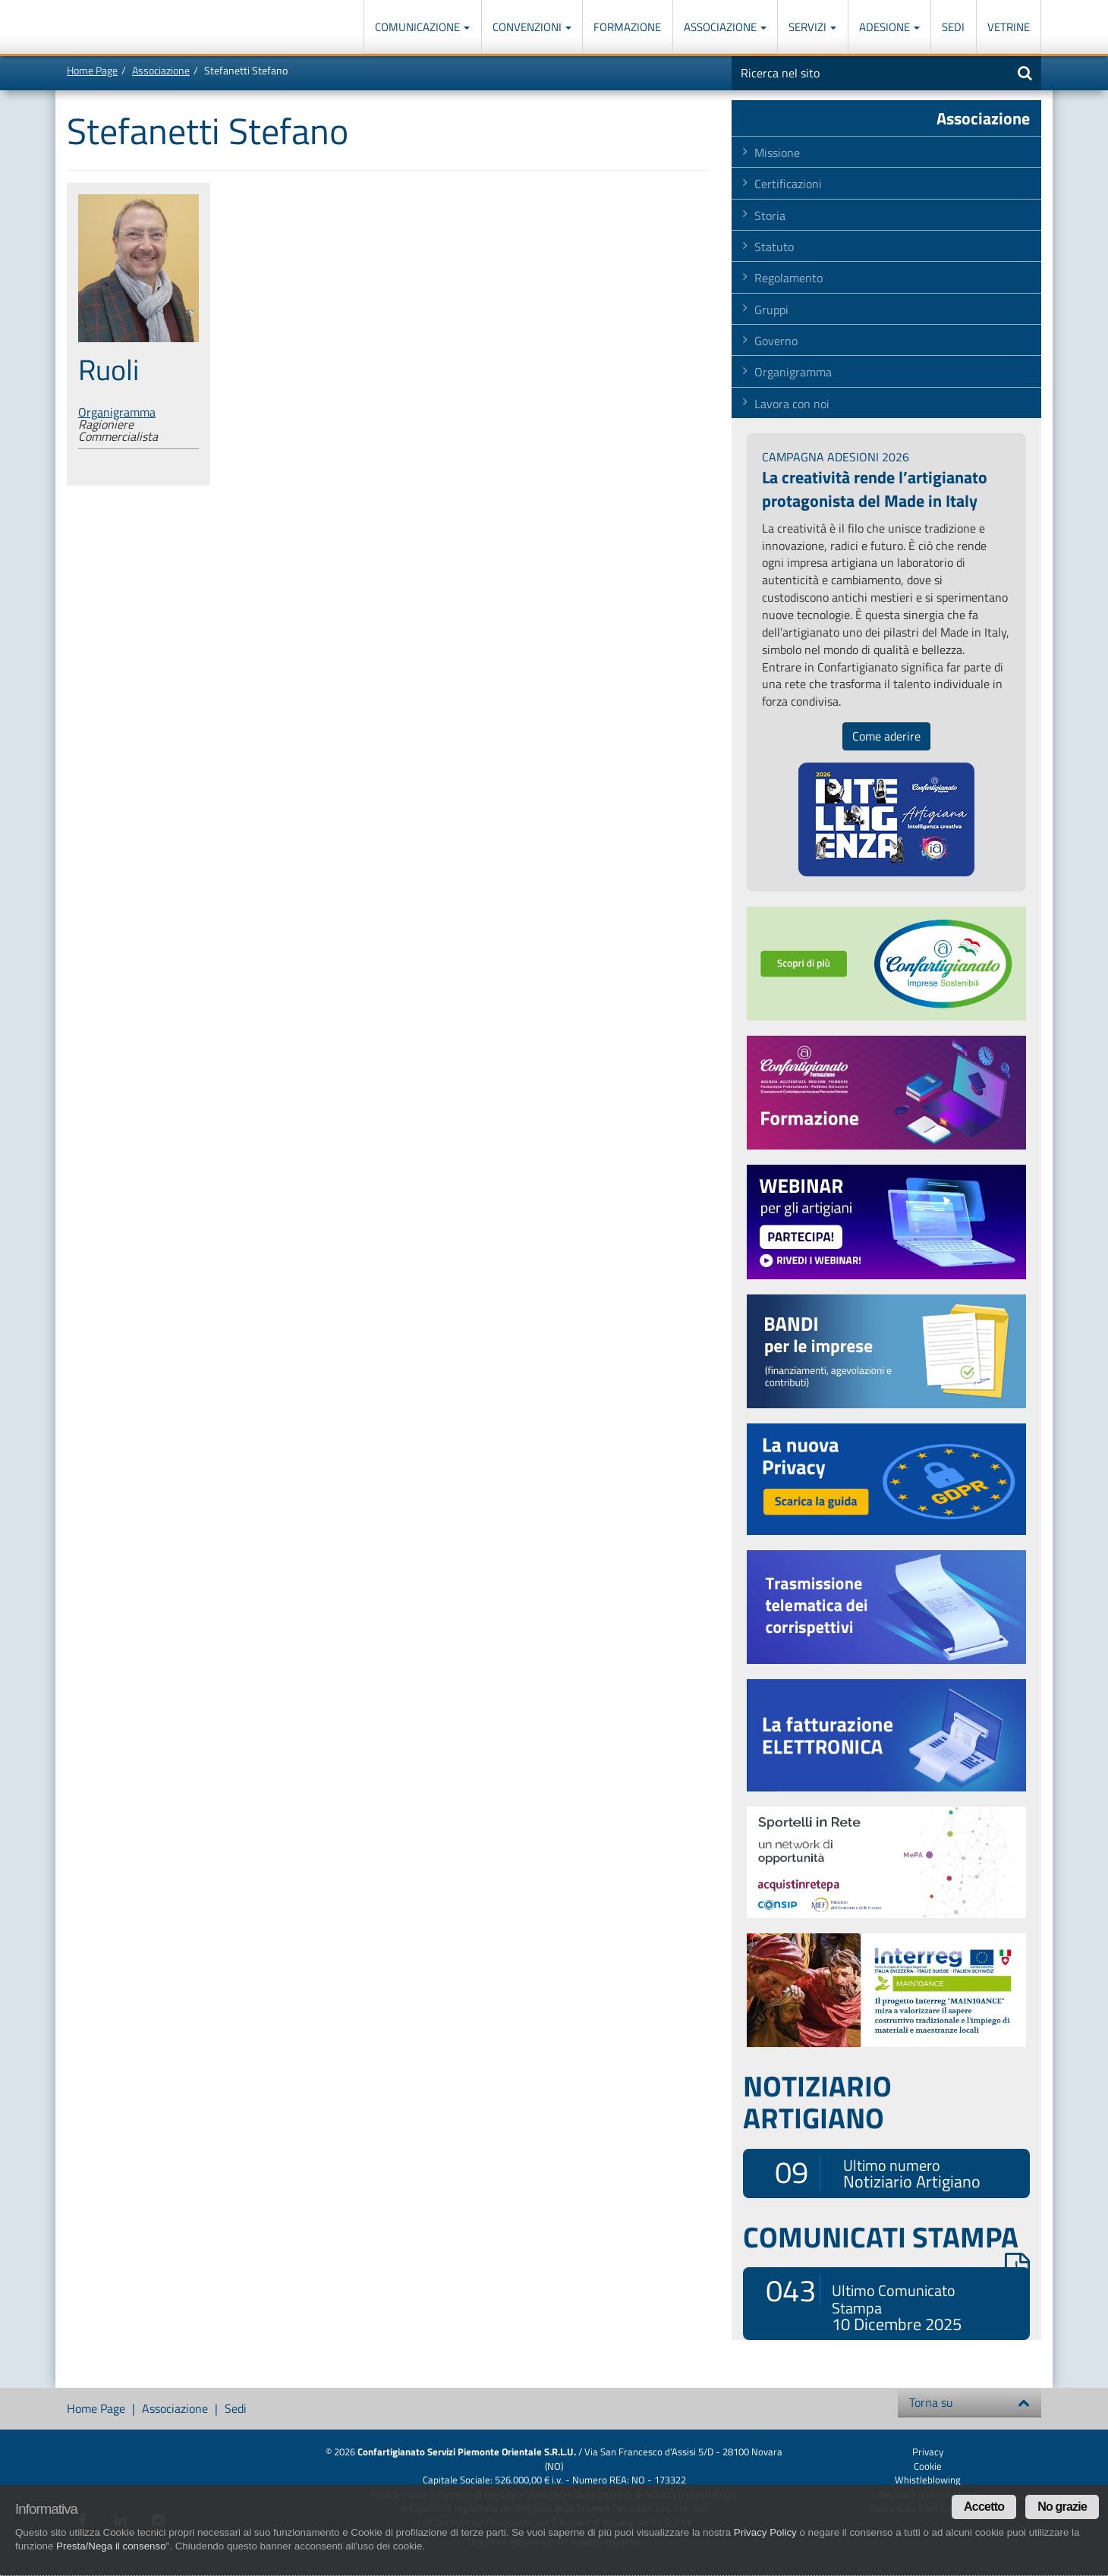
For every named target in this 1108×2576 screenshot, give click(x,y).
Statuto (774, 246)
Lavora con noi (791, 404)
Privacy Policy (765, 2532)
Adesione (889, 27)
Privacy (927, 2451)
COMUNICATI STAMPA (886, 2237)
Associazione (725, 27)
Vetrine (1008, 27)
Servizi (812, 27)
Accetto (984, 2506)
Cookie (928, 2466)
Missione (777, 152)
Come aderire (886, 736)
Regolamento (788, 278)
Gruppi (771, 309)
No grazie (1062, 2506)
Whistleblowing (928, 2479)
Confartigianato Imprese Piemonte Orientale (122, 28)
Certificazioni (788, 184)
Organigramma (117, 412)
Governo (776, 341)
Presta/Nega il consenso (110, 2546)
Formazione (627, 27)
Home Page (92, 70)
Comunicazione (422, 27)
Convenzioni (532, 27)
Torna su (969, 2402)
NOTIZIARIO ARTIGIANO (817, 2102)
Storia (769, 215)
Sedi (953, 27)
